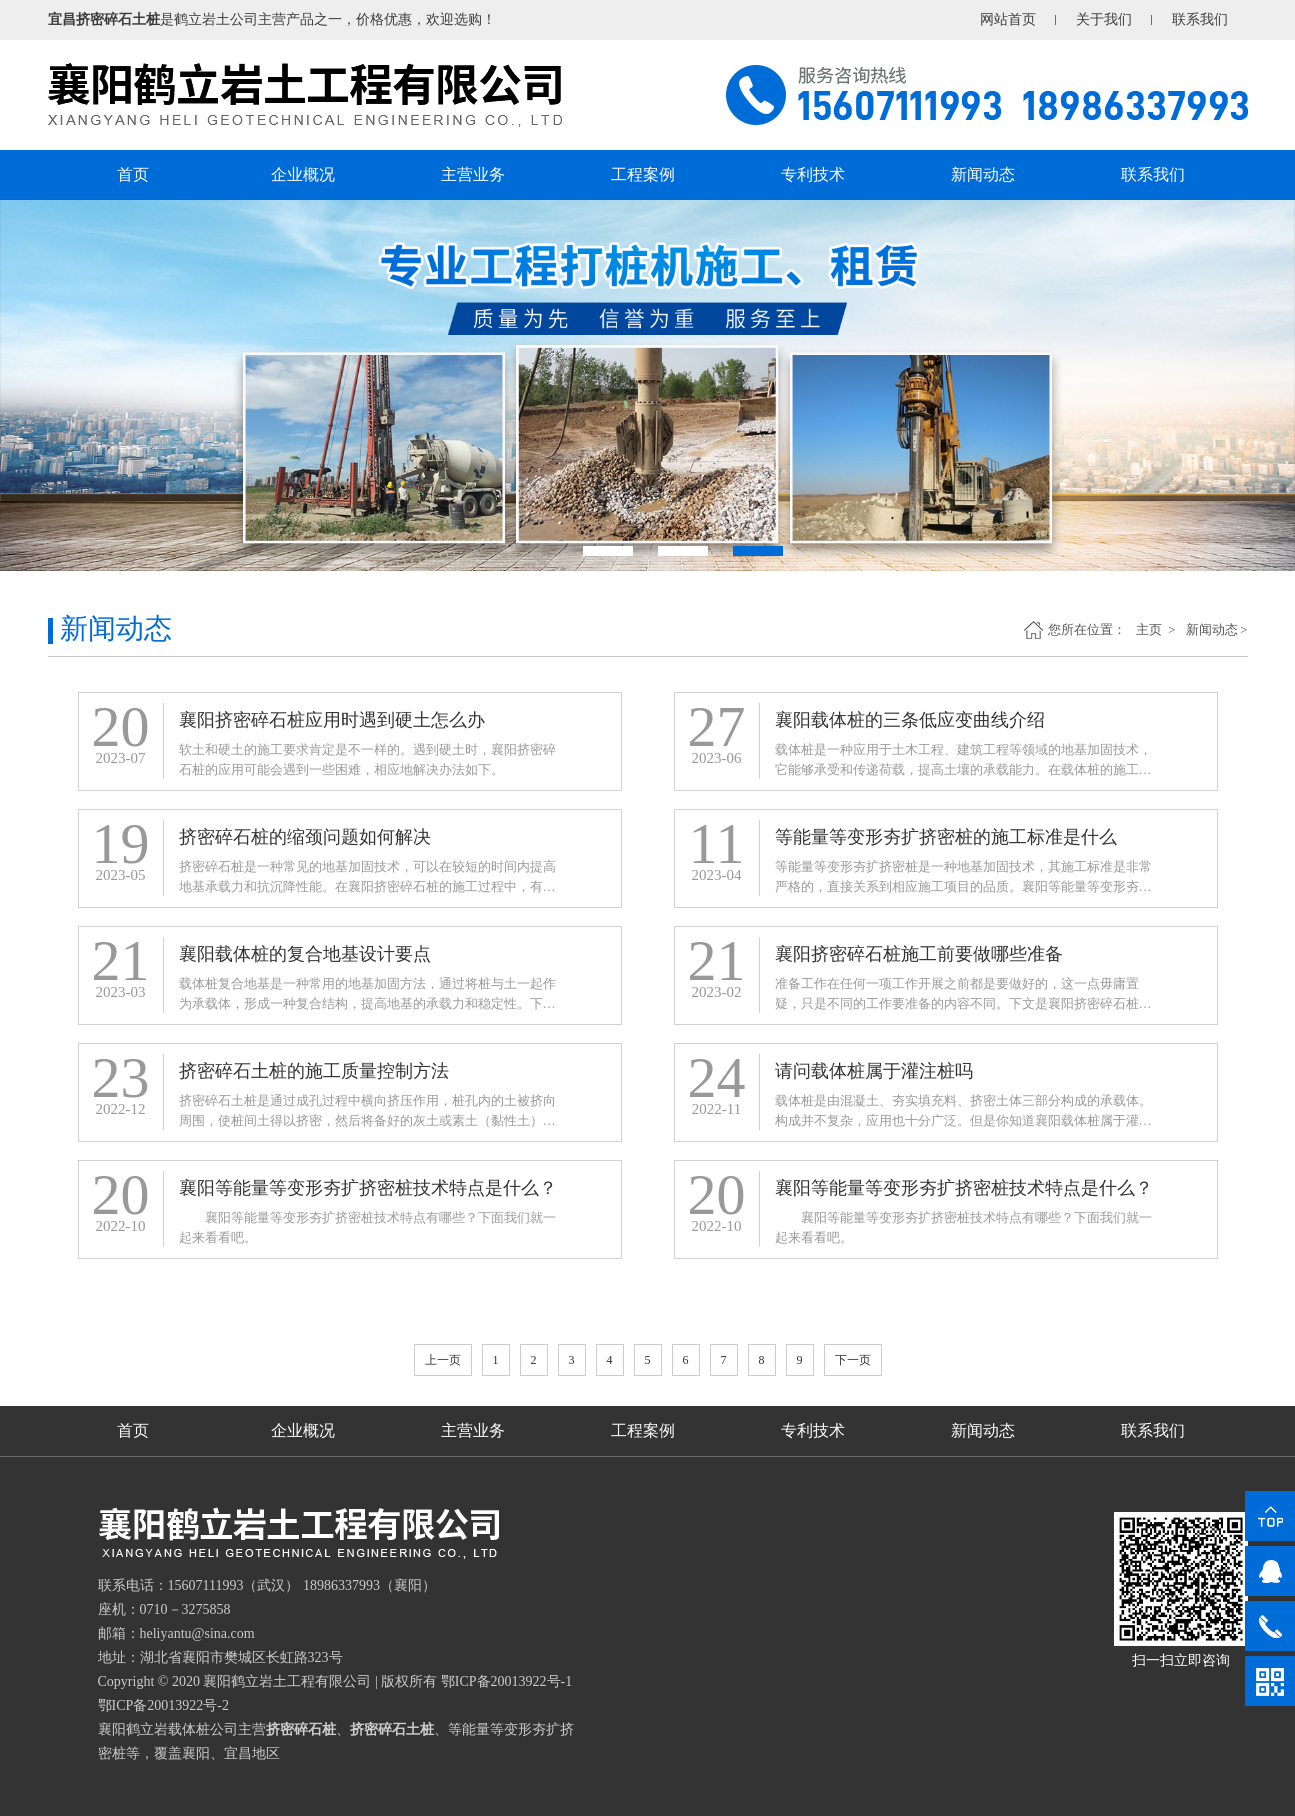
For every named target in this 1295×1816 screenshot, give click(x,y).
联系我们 (1200, 19)
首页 (133, 174)
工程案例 (643, 174)
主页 (1150, 629)
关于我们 (1104, 19)
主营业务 (473, 174)
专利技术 (813, 174)
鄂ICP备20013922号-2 (163, 1705)
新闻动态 (983, 174)
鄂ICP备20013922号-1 (506, 1681)
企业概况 (303, 174)
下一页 (853, 1360)
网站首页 (1008, 19)
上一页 (443, 1360)
